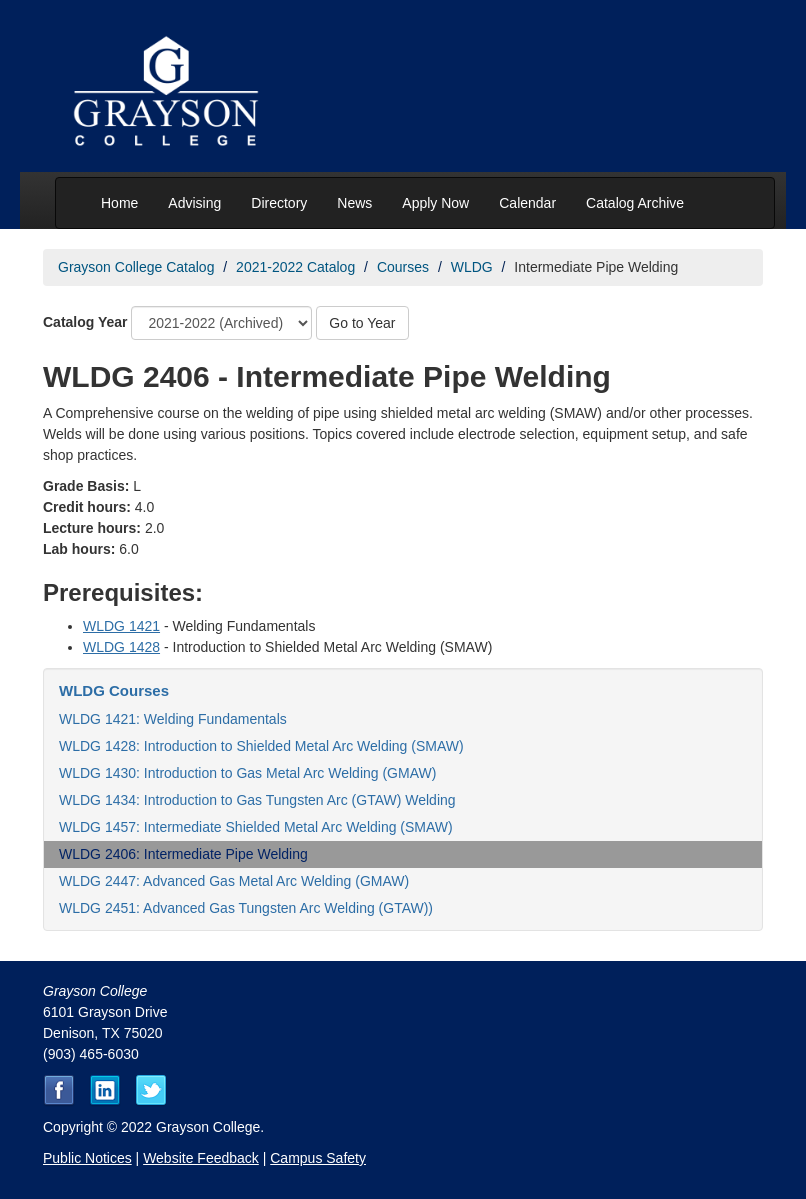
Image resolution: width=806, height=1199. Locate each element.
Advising (194, 203)
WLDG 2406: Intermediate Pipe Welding (183, 854)
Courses (403, 267)
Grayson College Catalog (136, 267)
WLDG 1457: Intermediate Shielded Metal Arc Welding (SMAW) (256, 827)
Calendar (527, 203)
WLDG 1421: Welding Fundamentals (173, 719)
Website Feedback (201, 1158)
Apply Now (435, 203)
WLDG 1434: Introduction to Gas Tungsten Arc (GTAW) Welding (257, 800)
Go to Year (362, 323)
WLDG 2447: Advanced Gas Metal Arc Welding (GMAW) (234, 881)
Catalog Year (85, 322)
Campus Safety (318, 1158)
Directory (279, 203)
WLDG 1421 (121, 626)
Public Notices (87, 1158)
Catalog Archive (635, 203)
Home (119, 203)
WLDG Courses (114, 690)
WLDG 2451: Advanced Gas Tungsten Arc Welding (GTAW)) (246, 908)
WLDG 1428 (121, 647)
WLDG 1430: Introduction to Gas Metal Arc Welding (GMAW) (247, 773)
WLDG (472, 267)
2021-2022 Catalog (295, 267)
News (354, 203)
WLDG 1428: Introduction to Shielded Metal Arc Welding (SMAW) (261, 746)
